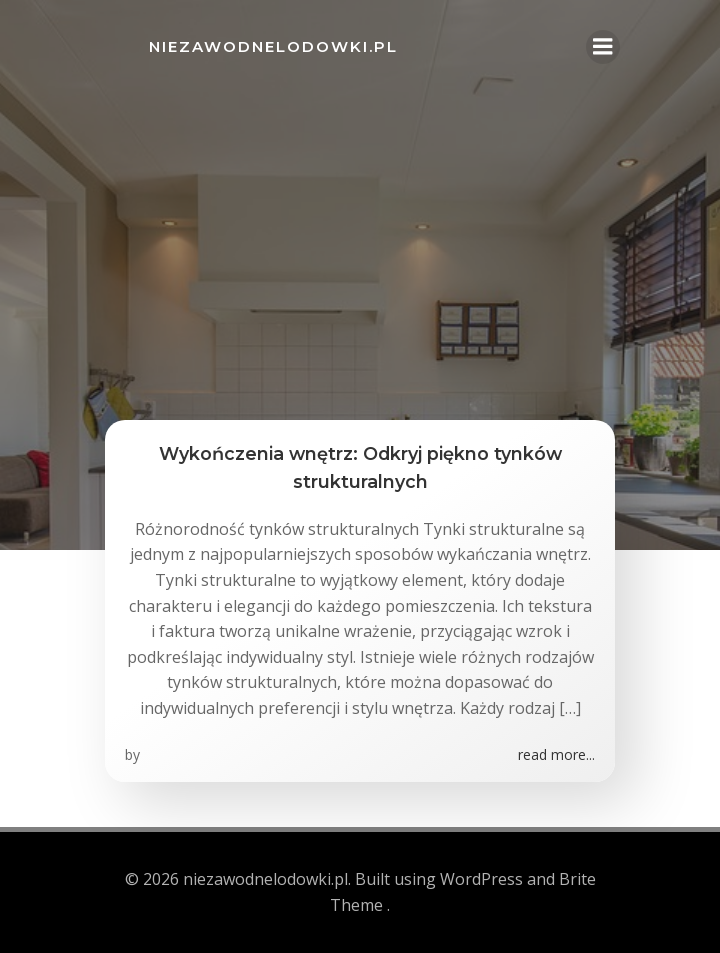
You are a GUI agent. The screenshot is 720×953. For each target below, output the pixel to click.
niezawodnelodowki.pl (273, 46)
